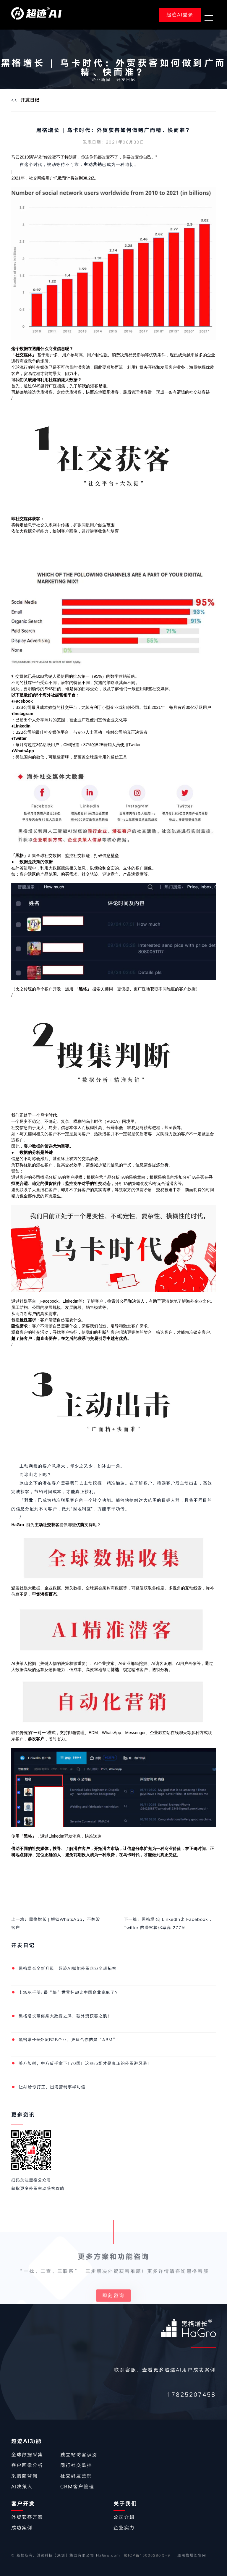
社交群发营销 (76, 2476)
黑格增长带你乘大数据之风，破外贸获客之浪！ (65, 2016)
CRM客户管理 (77, 2487)
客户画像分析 (27, 2465)
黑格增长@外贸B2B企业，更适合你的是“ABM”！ (70, 2039)
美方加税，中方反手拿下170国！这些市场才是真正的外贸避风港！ (85, 2063)
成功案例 (22, 2528)
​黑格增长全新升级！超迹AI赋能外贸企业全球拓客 (67, 1968)
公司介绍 (124, 2517)
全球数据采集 (27, 2455)
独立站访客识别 (79, 2455)
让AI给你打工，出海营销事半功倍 (52, 2087)
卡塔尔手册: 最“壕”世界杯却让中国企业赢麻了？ (69, 1992)
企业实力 (124, 2528)
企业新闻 (101, 79)
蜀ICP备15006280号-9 (147, 2555)
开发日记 (125, 79)
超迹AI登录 (179, 15)
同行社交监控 (76, 2465)
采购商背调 (24, 2476)
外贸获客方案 (27, 2517)
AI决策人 (22, 2487)
